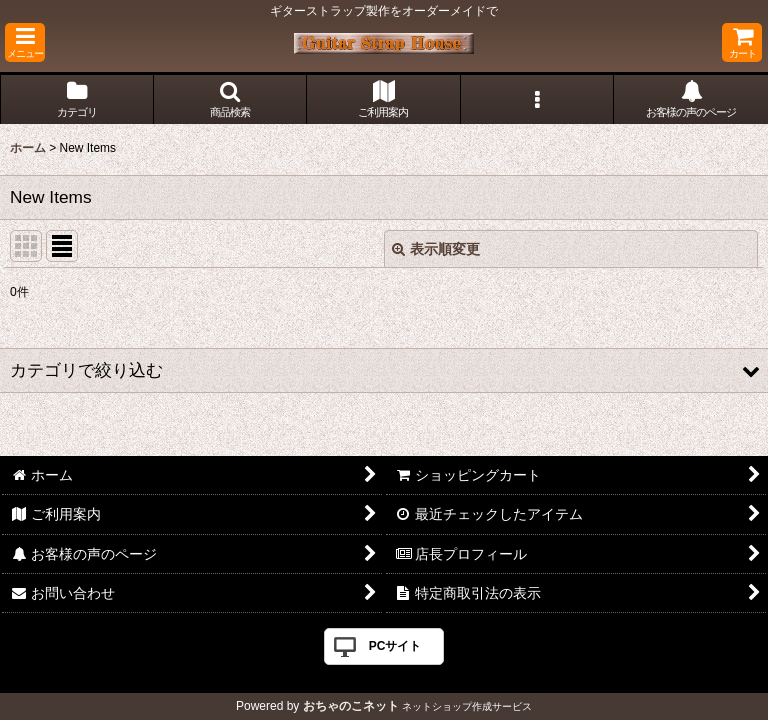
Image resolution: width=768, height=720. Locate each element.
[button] (25, 42)
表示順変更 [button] (436, 249)
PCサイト (395, 646)
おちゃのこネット (351, 706)
